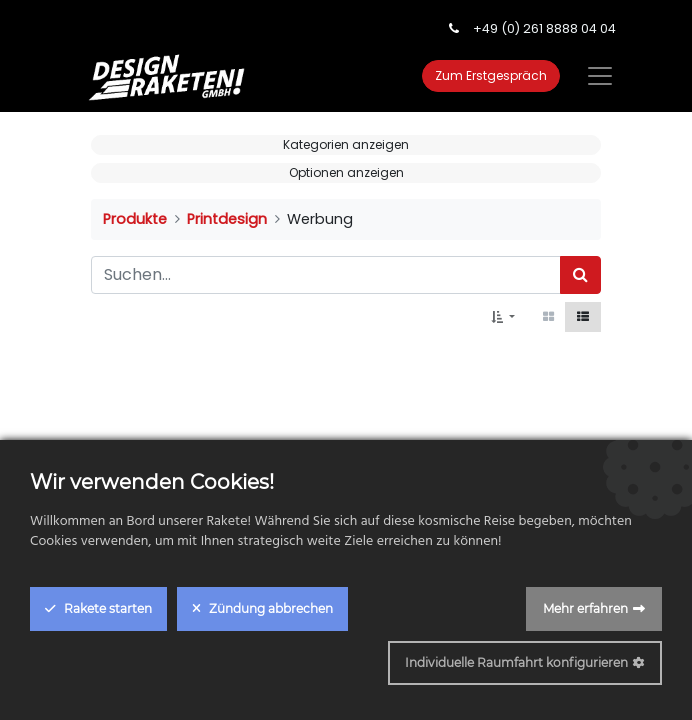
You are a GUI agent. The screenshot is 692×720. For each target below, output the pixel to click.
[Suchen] (580, 275)
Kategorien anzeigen (346, 144)
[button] (503, 317)
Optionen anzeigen (346, 172)
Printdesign (227, 219)
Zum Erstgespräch (491, 75)
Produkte (135, 219)
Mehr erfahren (585, 608)
